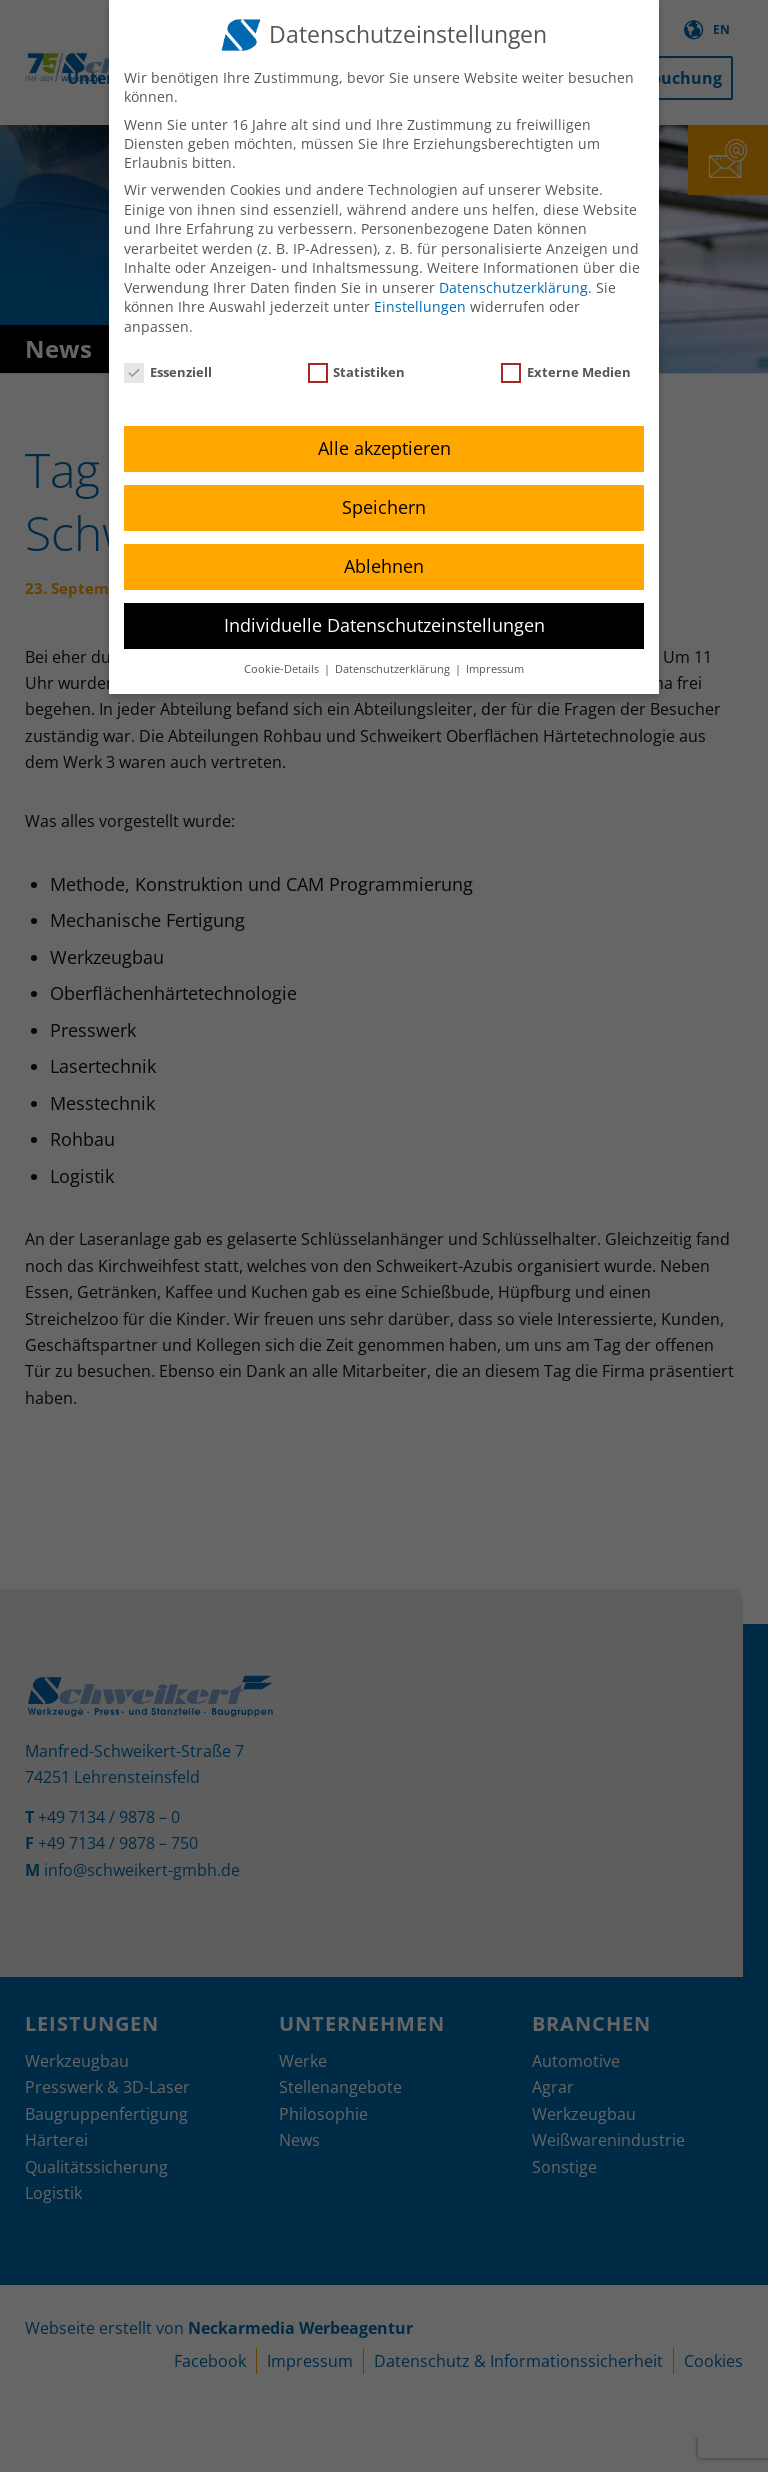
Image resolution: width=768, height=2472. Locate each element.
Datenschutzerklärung (513, 287)
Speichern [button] (384, 507)
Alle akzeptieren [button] (384, 448)
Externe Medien (566, 372)
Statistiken (357, 372)
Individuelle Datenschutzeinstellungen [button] (384, 625)
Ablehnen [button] (384, 566)
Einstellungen (420, 306)
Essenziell (168, 372)
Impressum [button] (495, 669)
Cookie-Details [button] (283, 669)
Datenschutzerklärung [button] (394, 669)
